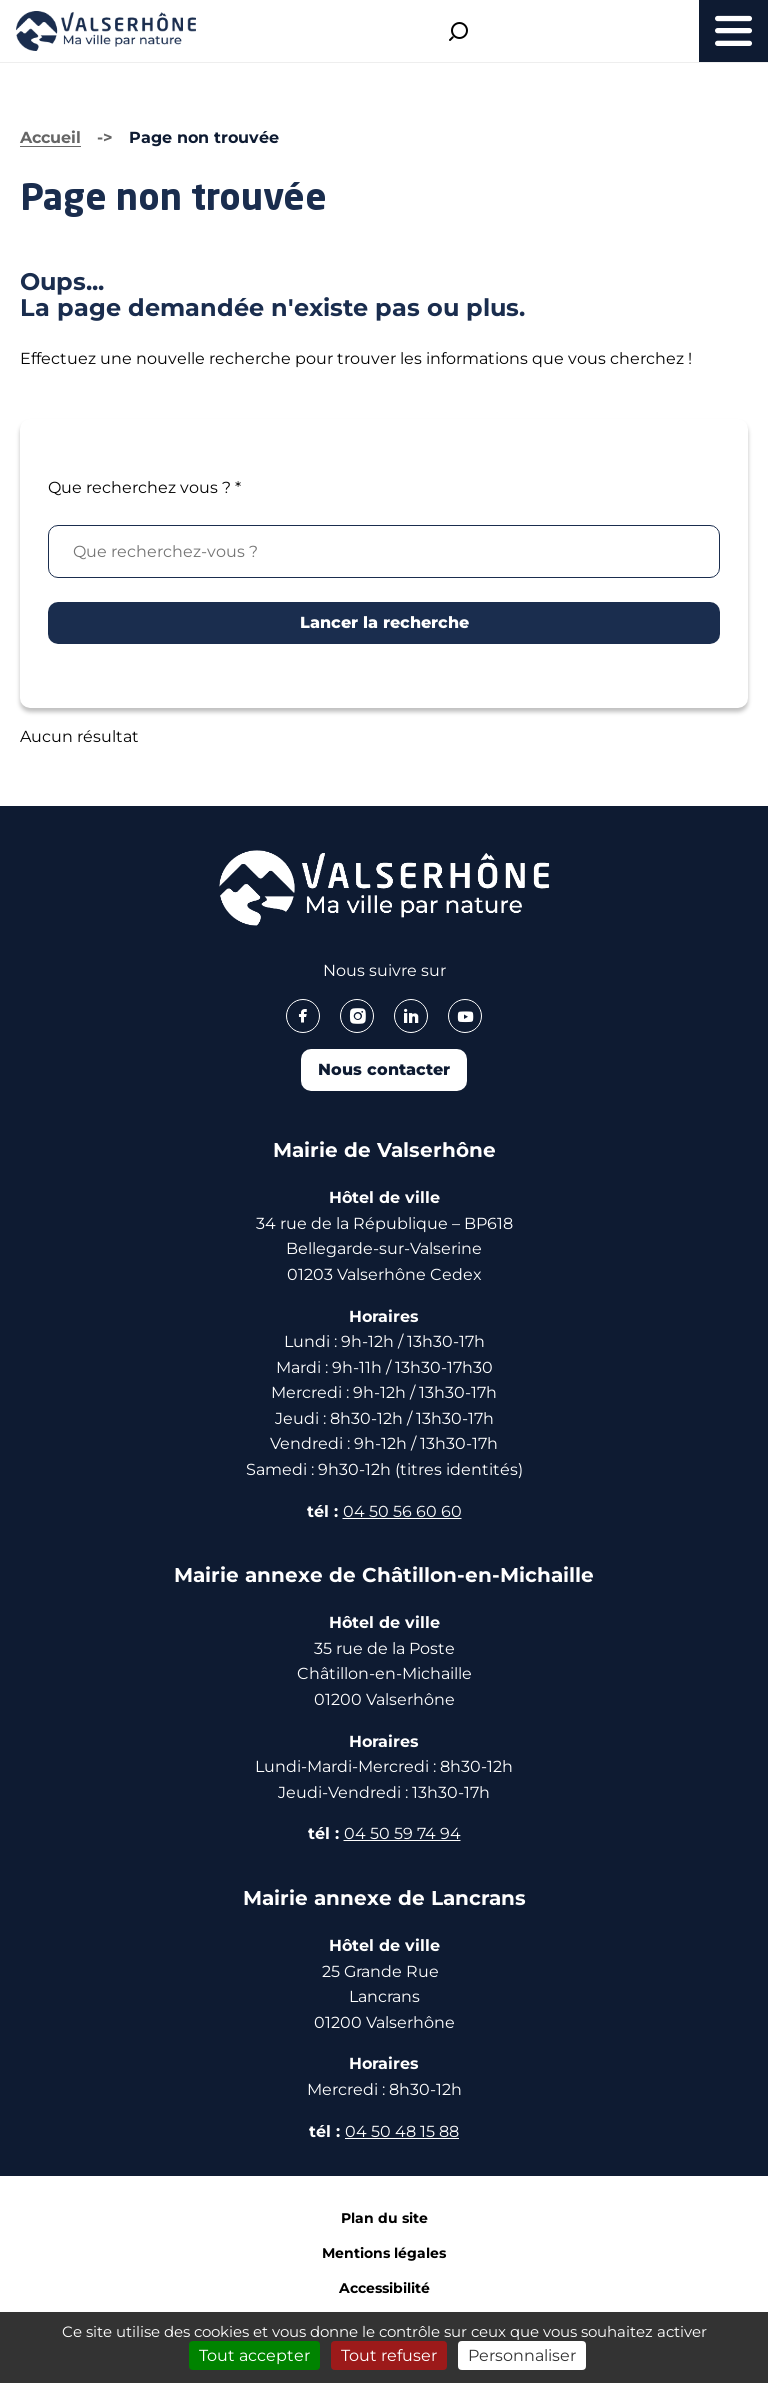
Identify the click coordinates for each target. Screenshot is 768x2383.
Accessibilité (384, 2288)
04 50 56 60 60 (402, 1511)
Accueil (50, 137)
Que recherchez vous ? (144, 487)
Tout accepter (254, 2355)
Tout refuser (389, 2355)
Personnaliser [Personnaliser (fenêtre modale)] (522, 2355)
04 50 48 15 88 (402, 2131)
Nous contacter (384, 1069)
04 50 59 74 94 (402, 1833)
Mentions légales (384, 2253)
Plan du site (384, 2218)
